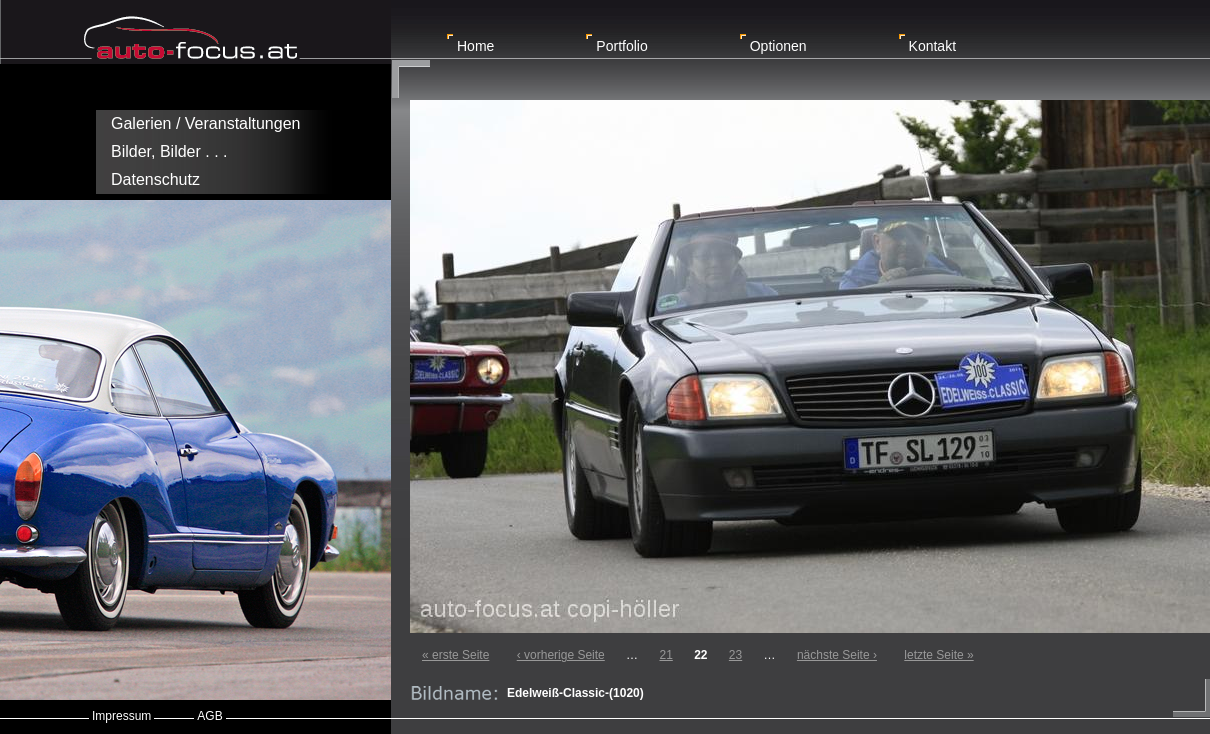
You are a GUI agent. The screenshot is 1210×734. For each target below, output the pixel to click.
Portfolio (621, 46)
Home (475, 46)
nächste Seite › (837, 655)
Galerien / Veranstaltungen (205, 123)
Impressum (121, 716)
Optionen (778, 46)
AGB (209, 716)
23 (735, 655)
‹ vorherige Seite (561, 655)
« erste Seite (455, 655)
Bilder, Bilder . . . (169, 151)
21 (665, 655)
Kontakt (932, 46)
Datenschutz (155, 179)
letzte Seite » (938, 655)
